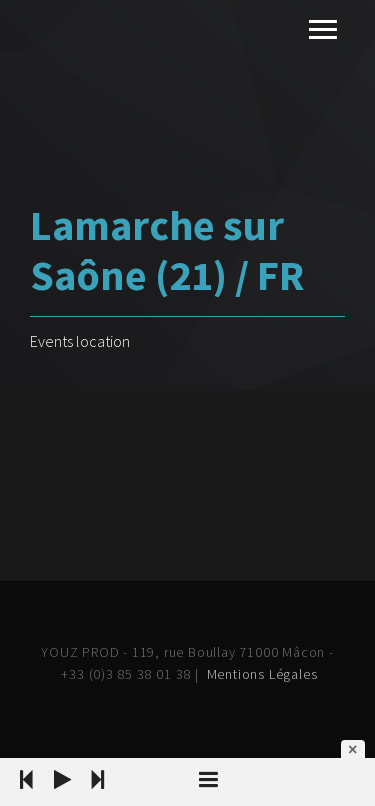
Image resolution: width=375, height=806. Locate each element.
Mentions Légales (262, 674)
